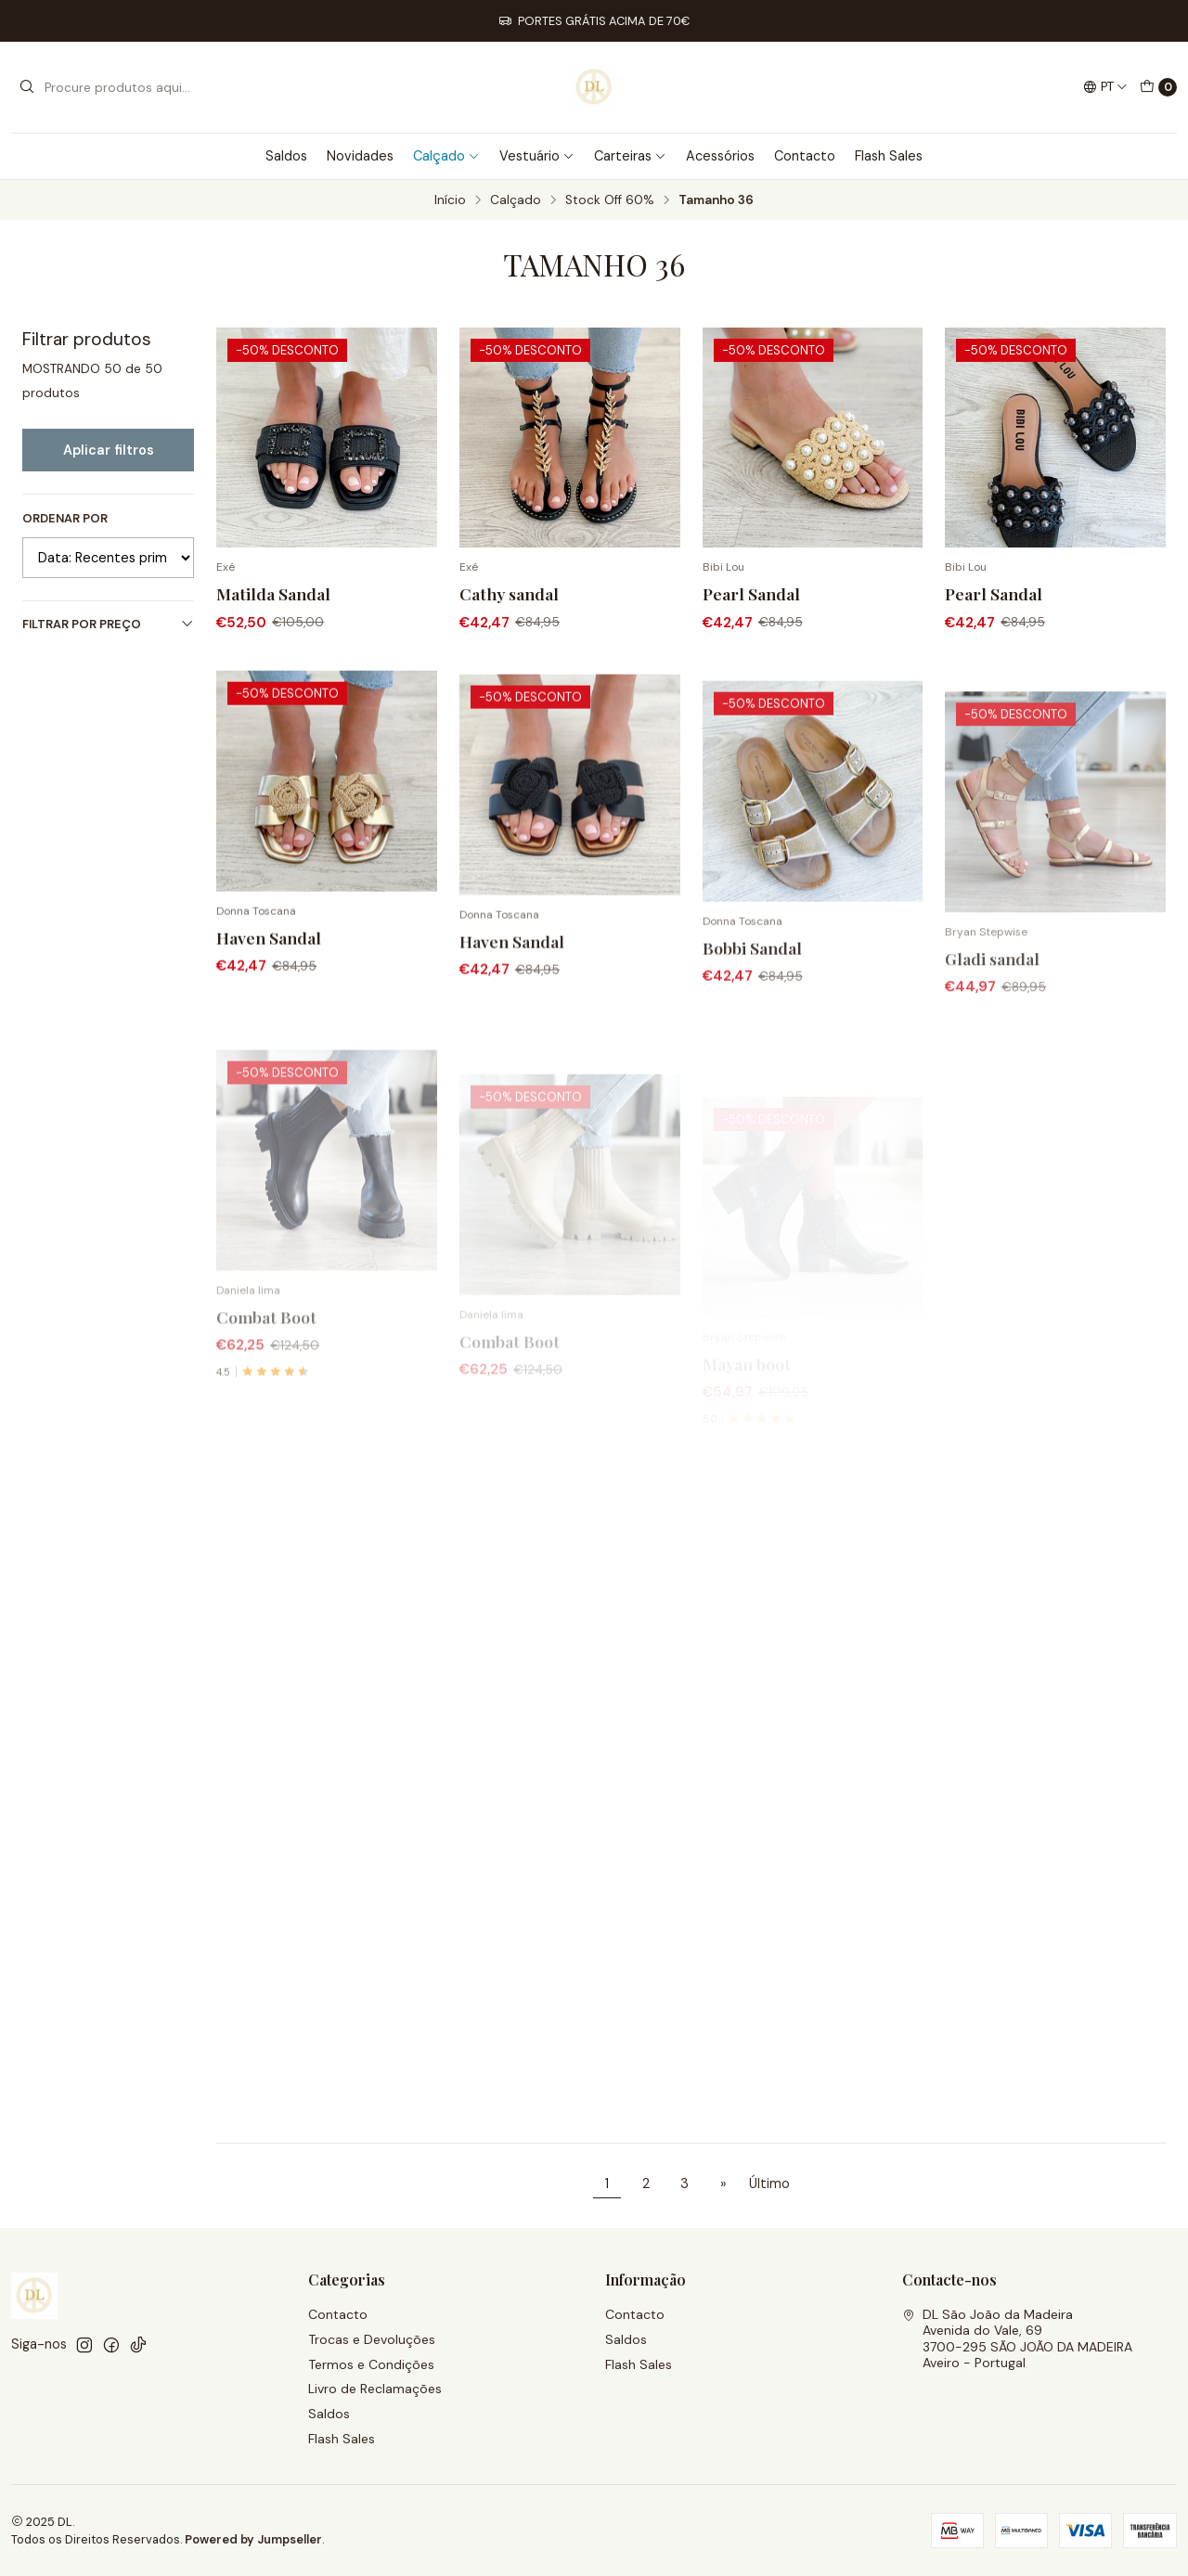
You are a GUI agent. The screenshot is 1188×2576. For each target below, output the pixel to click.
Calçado (446, 156)
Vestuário (537, 156)
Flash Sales (889, 156)
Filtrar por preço (108, 624)
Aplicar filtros (108, 450)
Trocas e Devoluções (371, 2339)
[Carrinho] (1158, 87)
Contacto (804, 156)
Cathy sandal (509, 593)
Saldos (286, 156)
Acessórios (720, 156)
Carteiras (630, 156)
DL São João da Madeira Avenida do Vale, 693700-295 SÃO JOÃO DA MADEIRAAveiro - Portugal (1017, 2339)
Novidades (360, 156)
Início (450, 200)
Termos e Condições (371, 2364)
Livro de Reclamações (375, 2388)
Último (769, 2183)
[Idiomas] (1105, 87)
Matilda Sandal (273, 593)
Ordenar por (65, 518)
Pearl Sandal (751, 593)
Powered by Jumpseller (253, 2539)
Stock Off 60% (609, 200)
